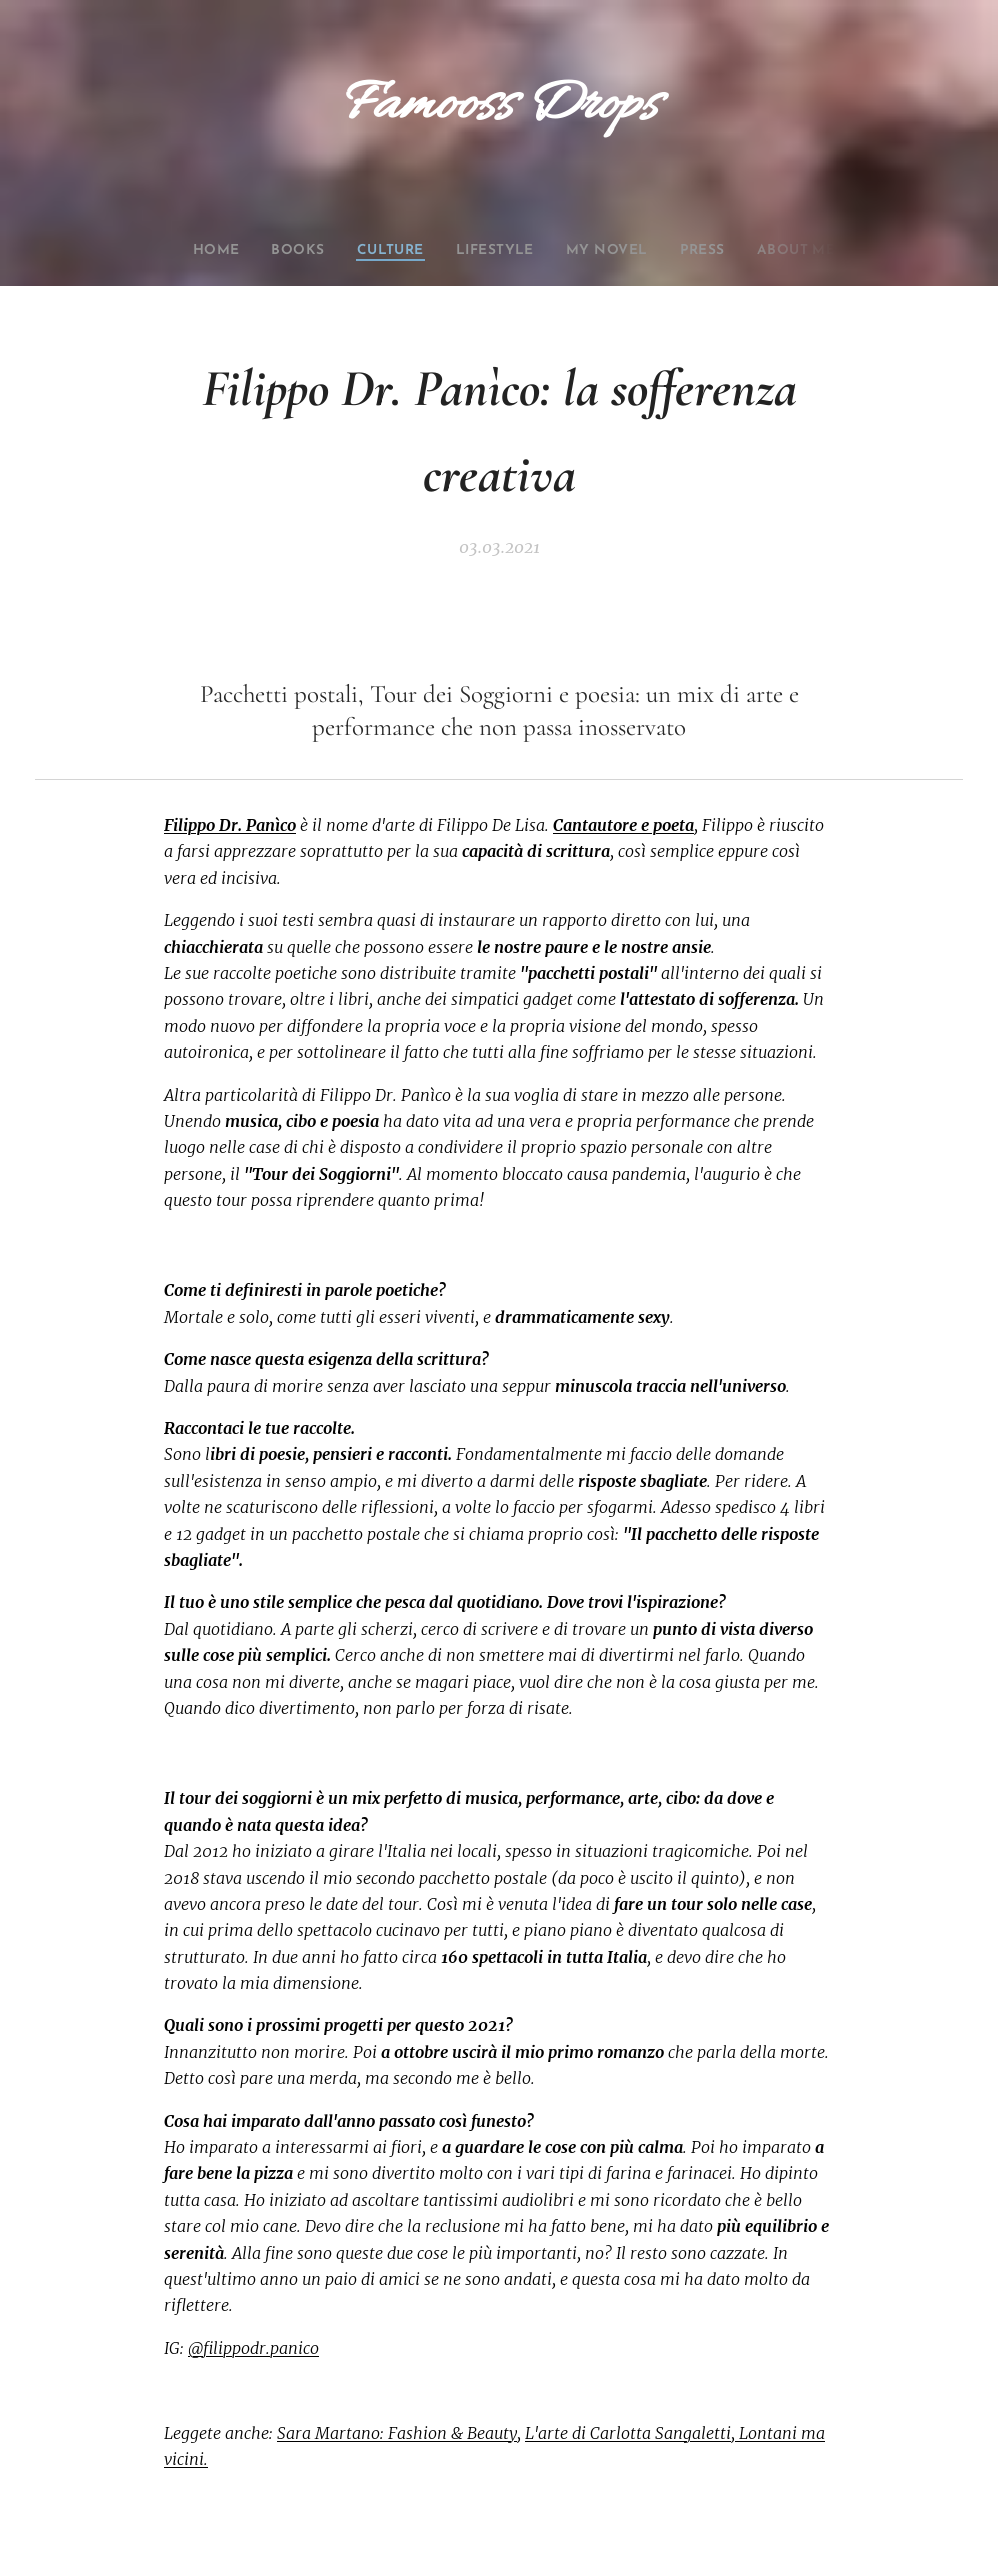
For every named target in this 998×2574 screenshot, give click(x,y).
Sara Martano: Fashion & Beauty (397, 2433)
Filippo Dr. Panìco (230, 825)
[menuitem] (191, 251)
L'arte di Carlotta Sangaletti (628, 2433)
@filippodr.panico (253, 2348)
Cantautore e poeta (623, 825)
